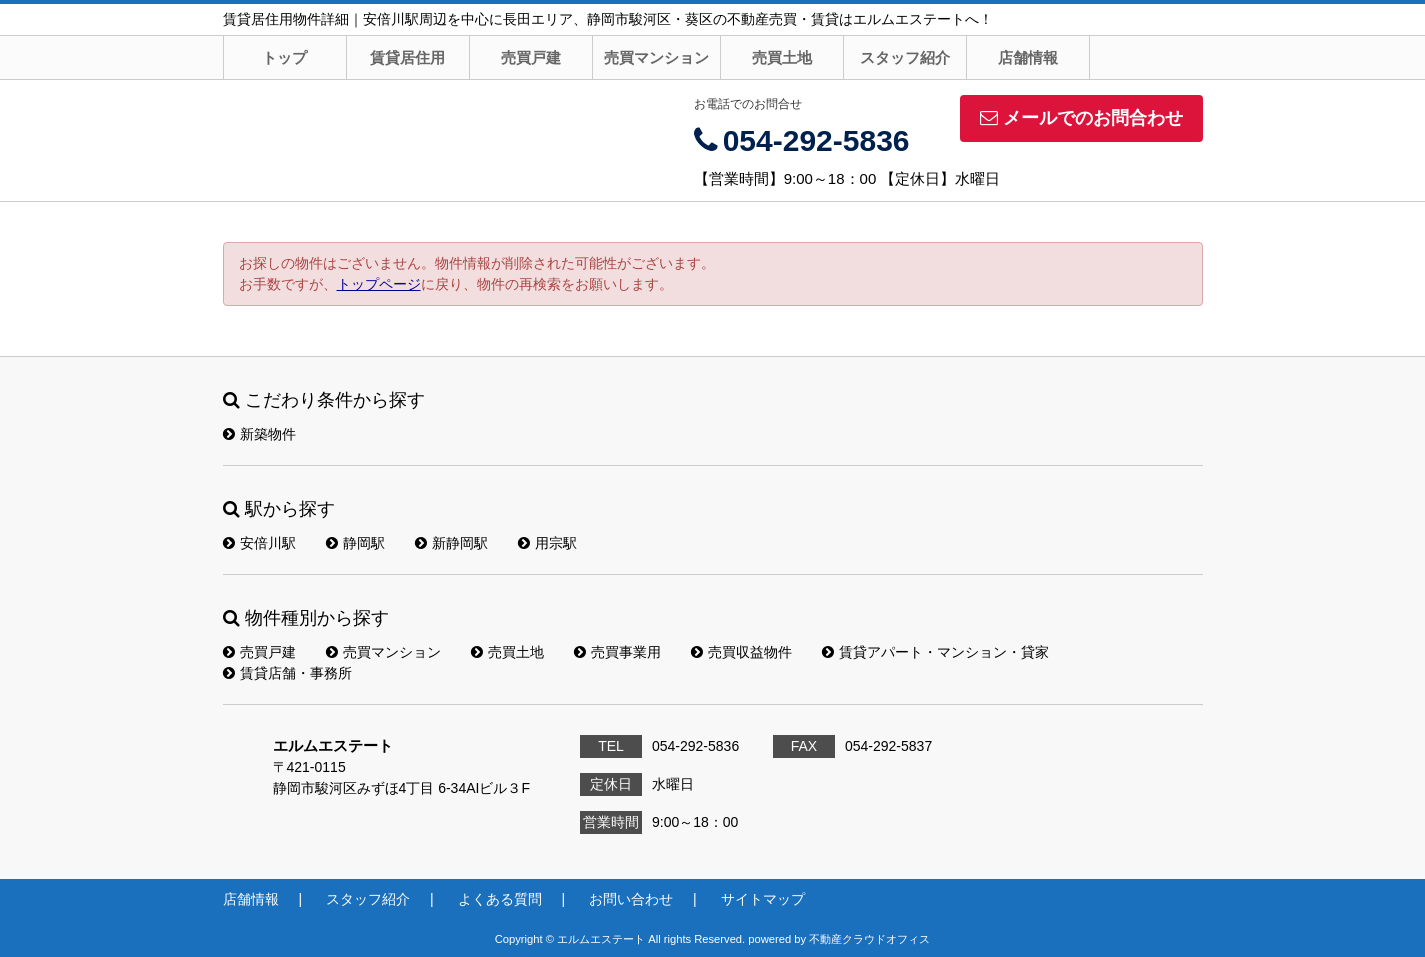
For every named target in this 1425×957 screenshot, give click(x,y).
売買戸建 (531, 57)
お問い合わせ (631, 899)
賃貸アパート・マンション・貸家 (935, 652)
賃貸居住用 (407, 57)
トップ (284, 57)
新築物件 (259, 434)
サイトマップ (763, 899)
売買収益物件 (741, 652)
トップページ (379, 284)
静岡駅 (355, 543)
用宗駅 (547, 543)
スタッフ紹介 (905, 57)
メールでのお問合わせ (1081, 118)
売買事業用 (617, 652)
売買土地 (782, 57)
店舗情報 (1028, 57)
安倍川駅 (259, 543)
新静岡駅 (451, 543)
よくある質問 (500, 899)
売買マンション (656, 57)
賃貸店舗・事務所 (287, 673)
